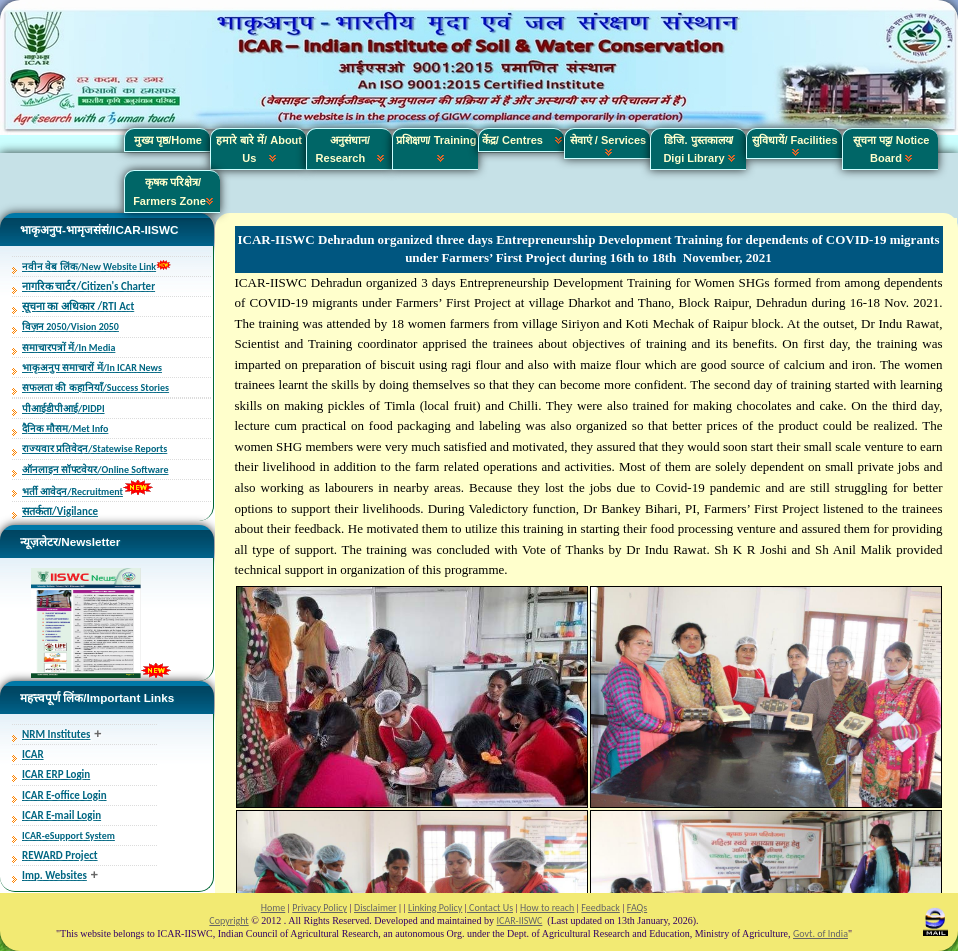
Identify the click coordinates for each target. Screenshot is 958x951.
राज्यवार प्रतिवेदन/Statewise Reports (94, 448)
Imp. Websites (54, 875)
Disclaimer (375, 907)
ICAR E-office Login (64, 795)
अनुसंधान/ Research (350, 149)
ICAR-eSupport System (68, 835)
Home (273, 907)
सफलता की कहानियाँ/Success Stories (95, 387)
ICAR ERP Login (56, 774)
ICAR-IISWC (520, 920)
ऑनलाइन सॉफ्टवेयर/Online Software (95, 469)
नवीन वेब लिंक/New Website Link (89, 266)
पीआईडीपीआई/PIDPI (63, 408)
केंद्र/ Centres (522, 140)
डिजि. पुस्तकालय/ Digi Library (698, 149)
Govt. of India (820, 933)
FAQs (637, 907)
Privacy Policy (319, 907)
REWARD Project (60, 855)
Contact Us (490, 907)
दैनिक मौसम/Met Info (65, 428)
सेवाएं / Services (608, 145)
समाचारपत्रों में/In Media (68, 347)
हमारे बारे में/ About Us (259, 149)
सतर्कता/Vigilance (60, 511)
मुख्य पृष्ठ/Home (168, 140)
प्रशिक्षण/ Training (436, 149)
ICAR (33, 754)
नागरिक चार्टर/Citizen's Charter (88, 286)
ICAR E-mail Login (61, 815)
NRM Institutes (56, 734)
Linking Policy (435, 907)
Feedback (600, 907)
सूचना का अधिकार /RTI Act (78, 306)
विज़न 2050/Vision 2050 (70, 326)
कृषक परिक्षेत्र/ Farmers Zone (173, 191)
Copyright (228, 920)
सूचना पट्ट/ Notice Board (891, 149)
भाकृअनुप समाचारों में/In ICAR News (92, 367)
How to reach (547, 907)
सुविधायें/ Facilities (794, 145)
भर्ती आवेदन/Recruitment (72, 491)
